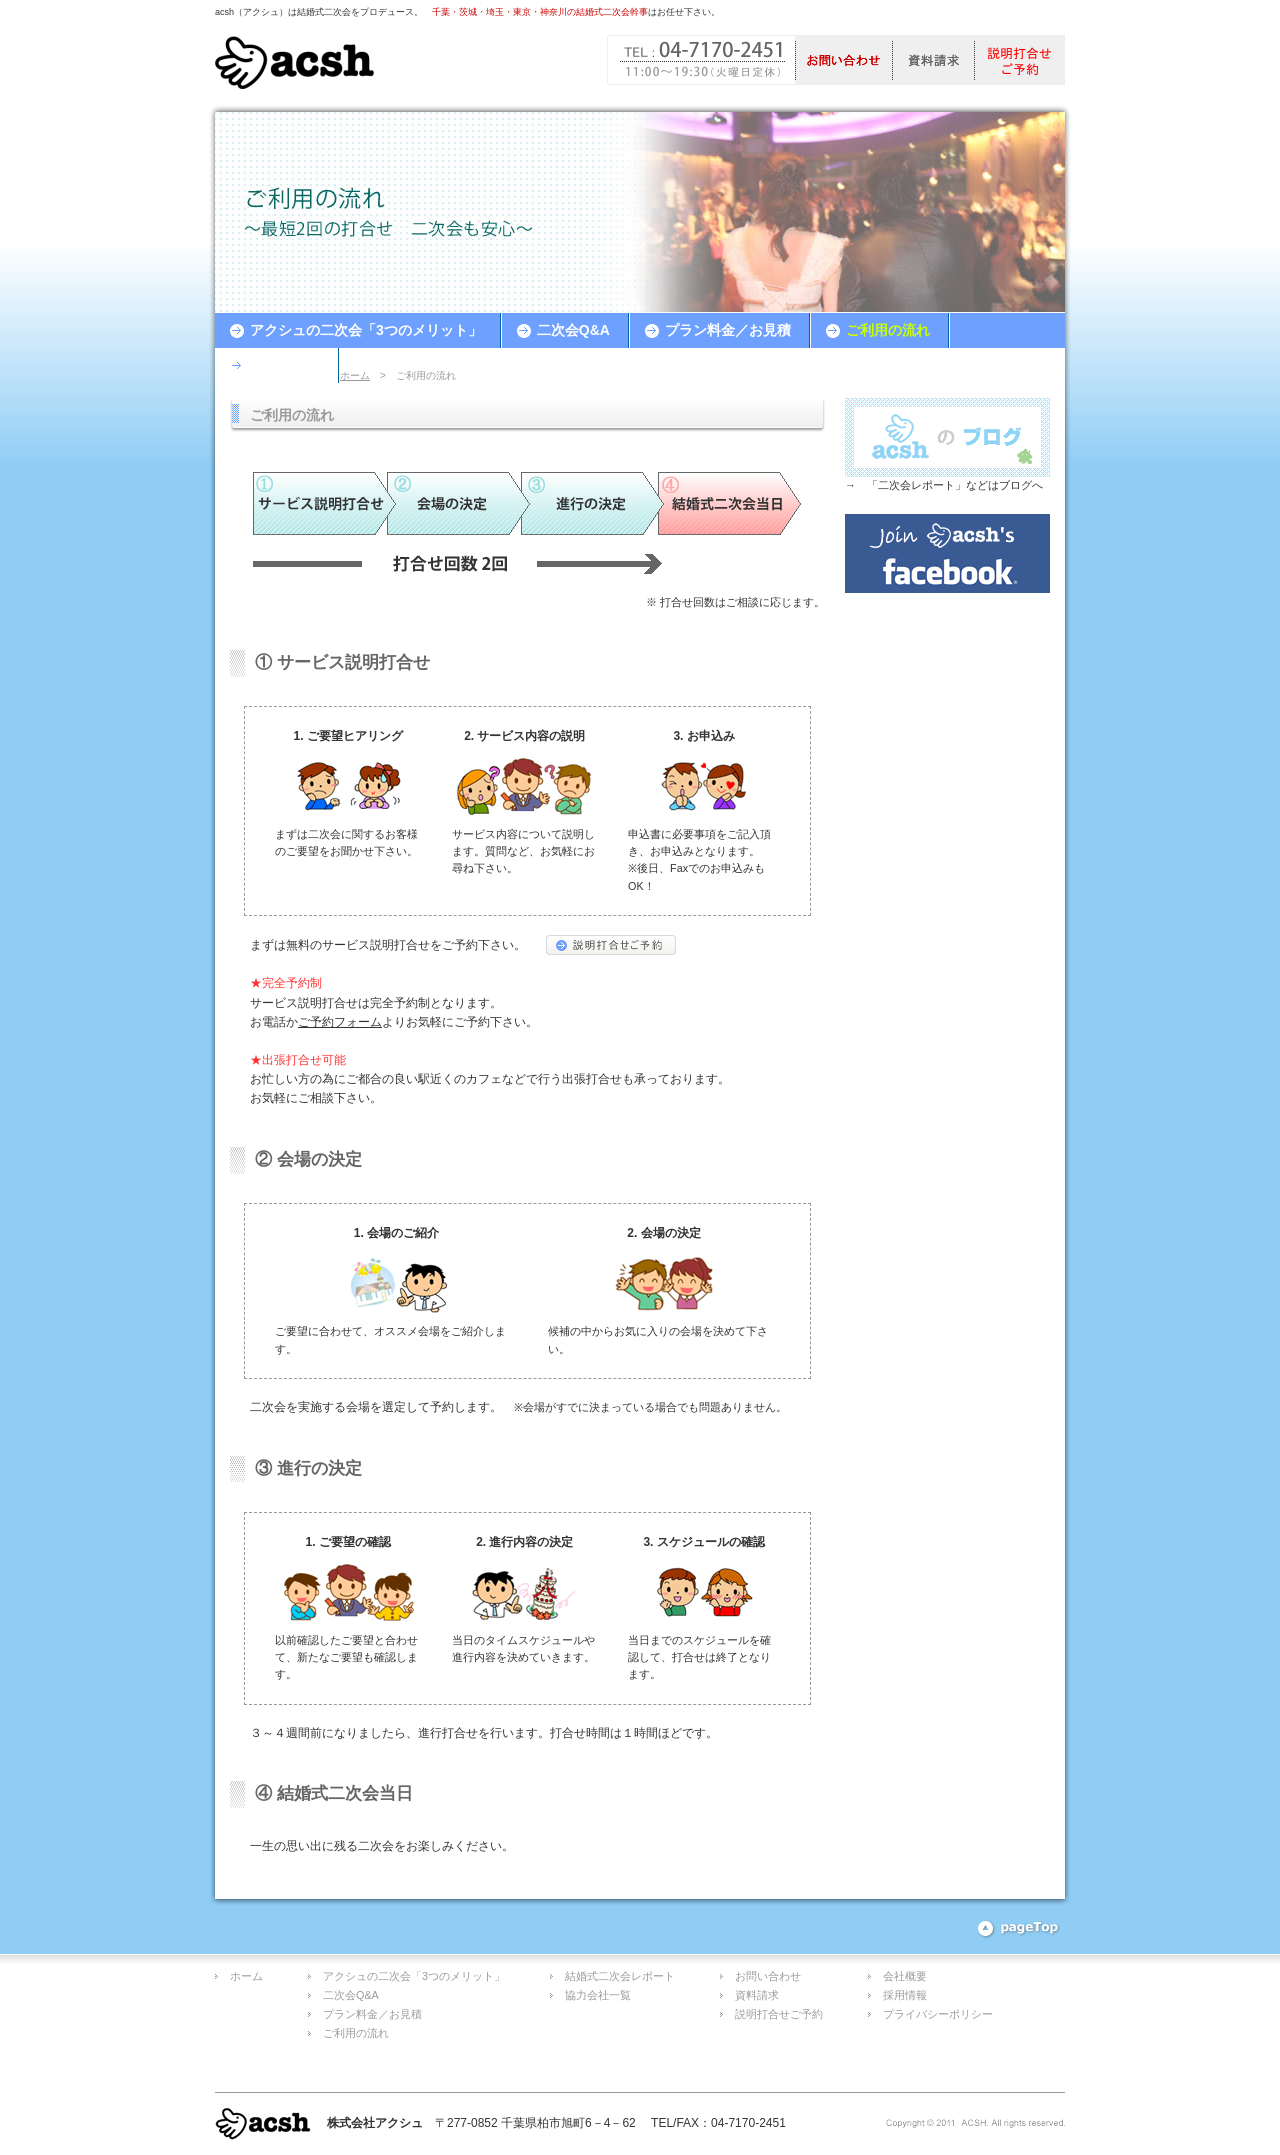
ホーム (355, 375)
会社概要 (905, 1976)
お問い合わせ (768, 1976)
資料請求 (757, 1995)
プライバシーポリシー (938, 2014)
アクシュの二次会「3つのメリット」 (366, 330)
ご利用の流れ (888, 330)
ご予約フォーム (340, 1022)
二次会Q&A (573, 330)
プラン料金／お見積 (728, 330)
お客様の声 (285, 365)
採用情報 (905, 1995)
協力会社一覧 (598, 1995)
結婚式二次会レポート (620, 1976)
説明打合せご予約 (779, 2014)
